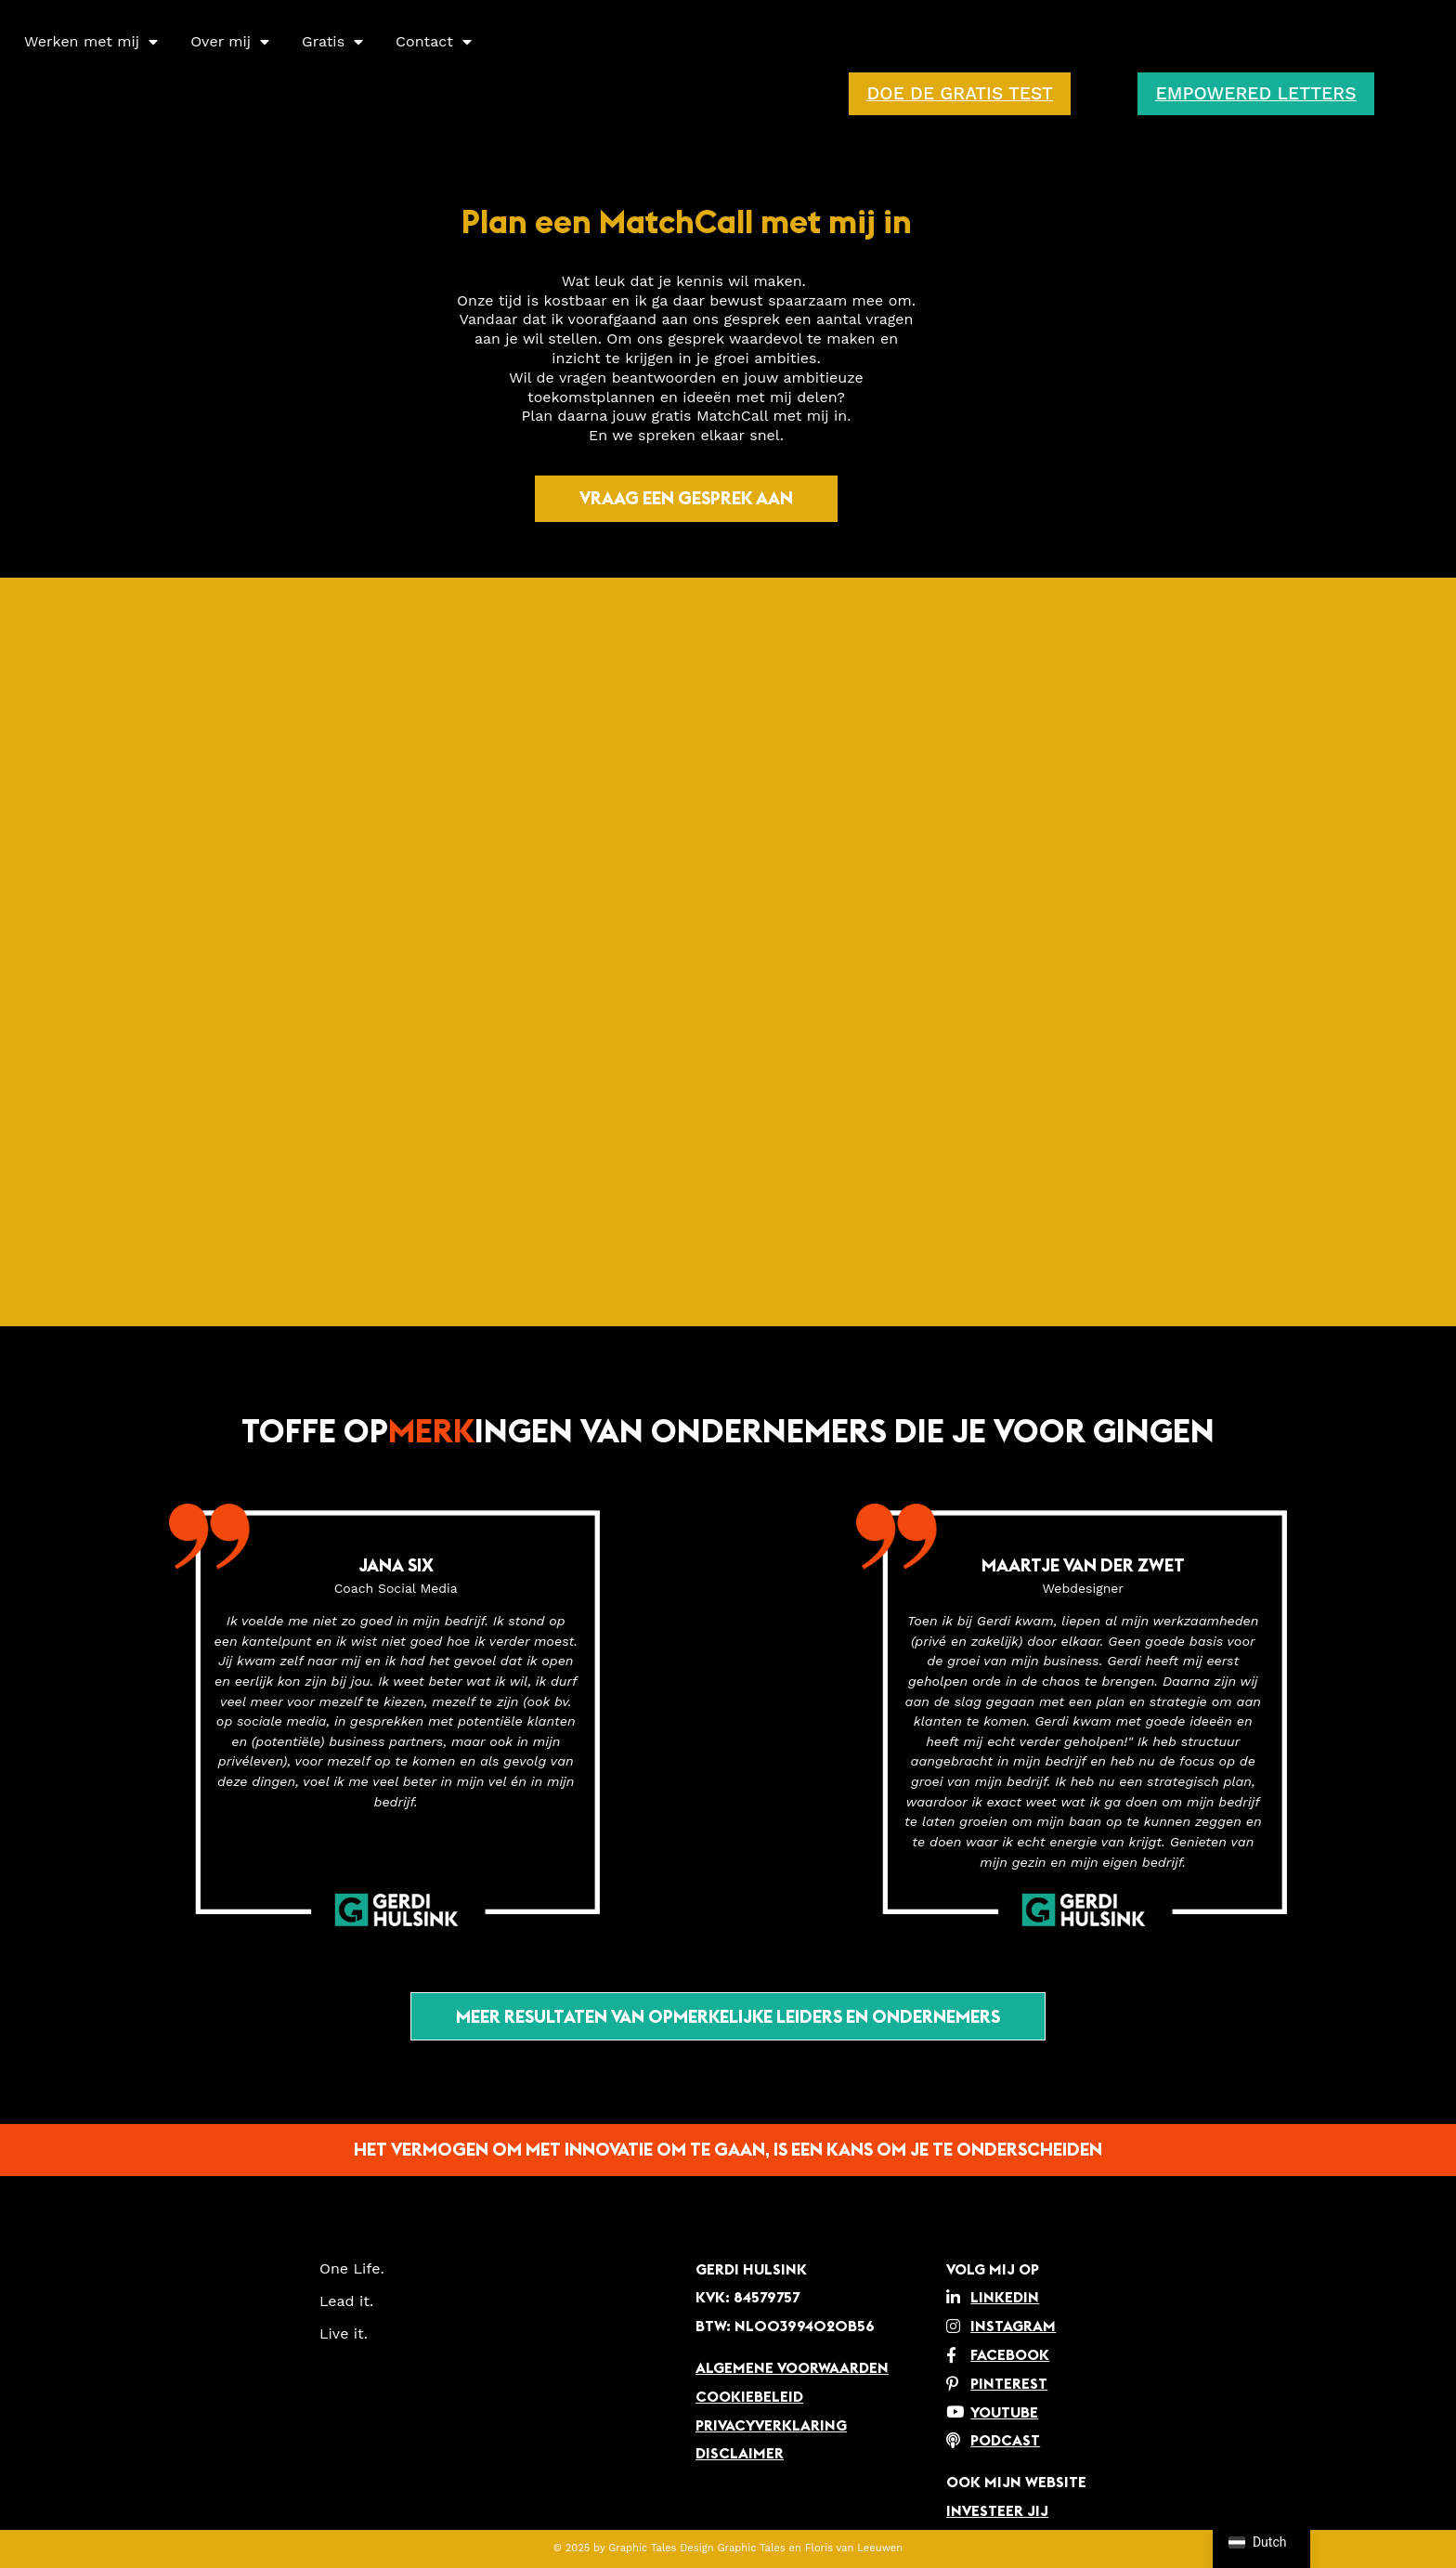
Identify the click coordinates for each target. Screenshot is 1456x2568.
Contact (434, 42)
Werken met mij (91, 42)
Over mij (229, 42)
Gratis (332, 42)
